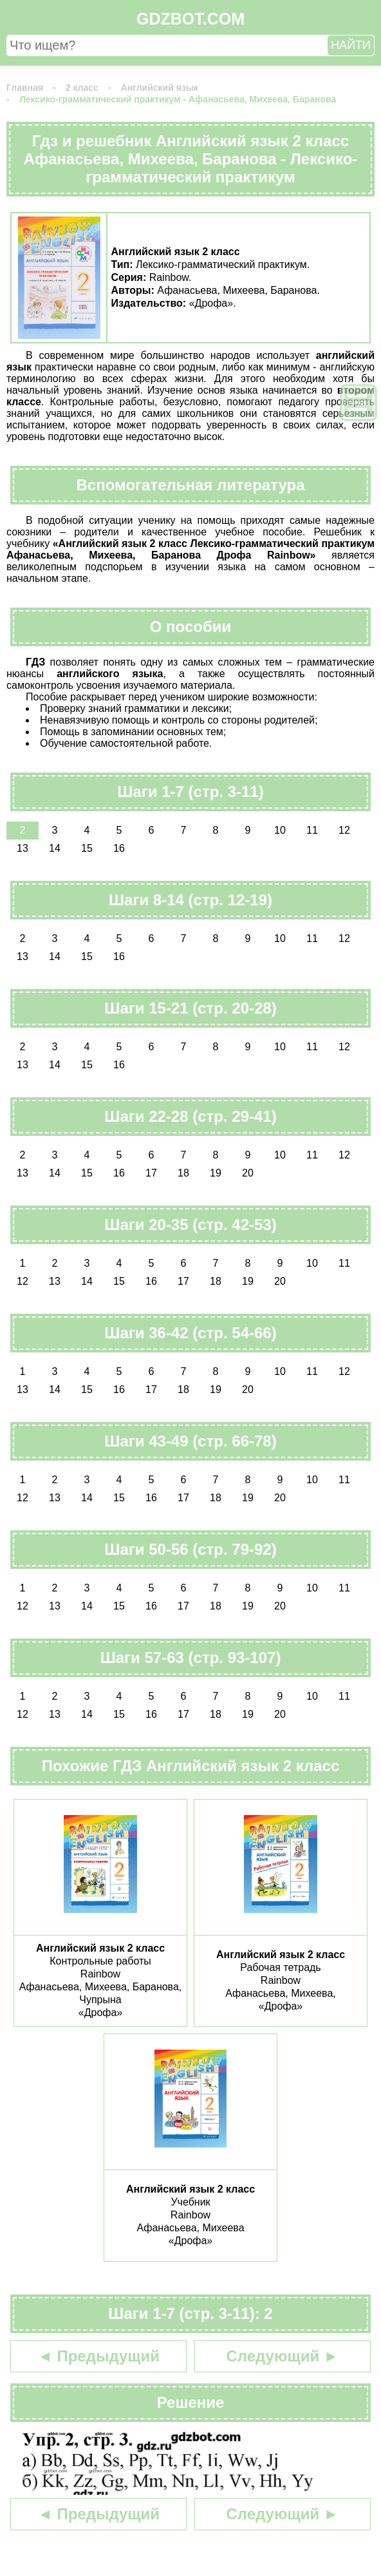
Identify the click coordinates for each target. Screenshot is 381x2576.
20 (248, 1173)
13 (22, 848)
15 (87, 848)
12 (344, 830)
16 (119, 848)
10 (280, 830)
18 (183, 1173)
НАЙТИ (351, 45)
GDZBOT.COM (190, 19)
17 (151, 1173)
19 (215, 1173)
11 (312, 830)
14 (54, 848)
